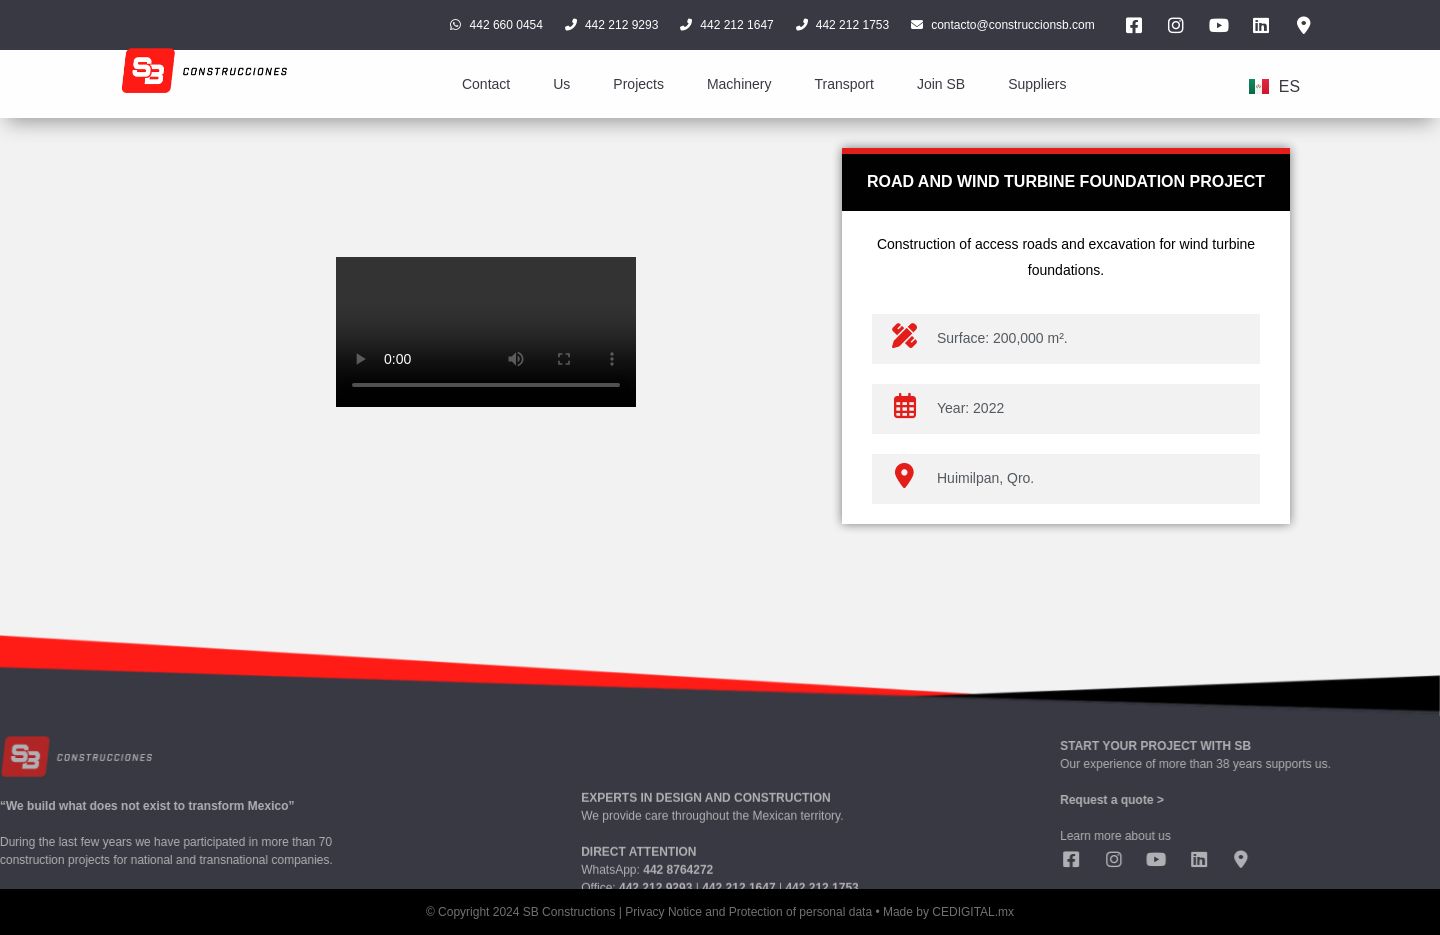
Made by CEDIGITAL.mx (948, 912)
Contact (486, 84)
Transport (843, 84)
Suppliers (1037, 84)
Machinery (739, 84)
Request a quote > (1265, 800)
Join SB (941, 84)
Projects (638, 84)
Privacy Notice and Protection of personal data (748, 912)
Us (561, 84)
